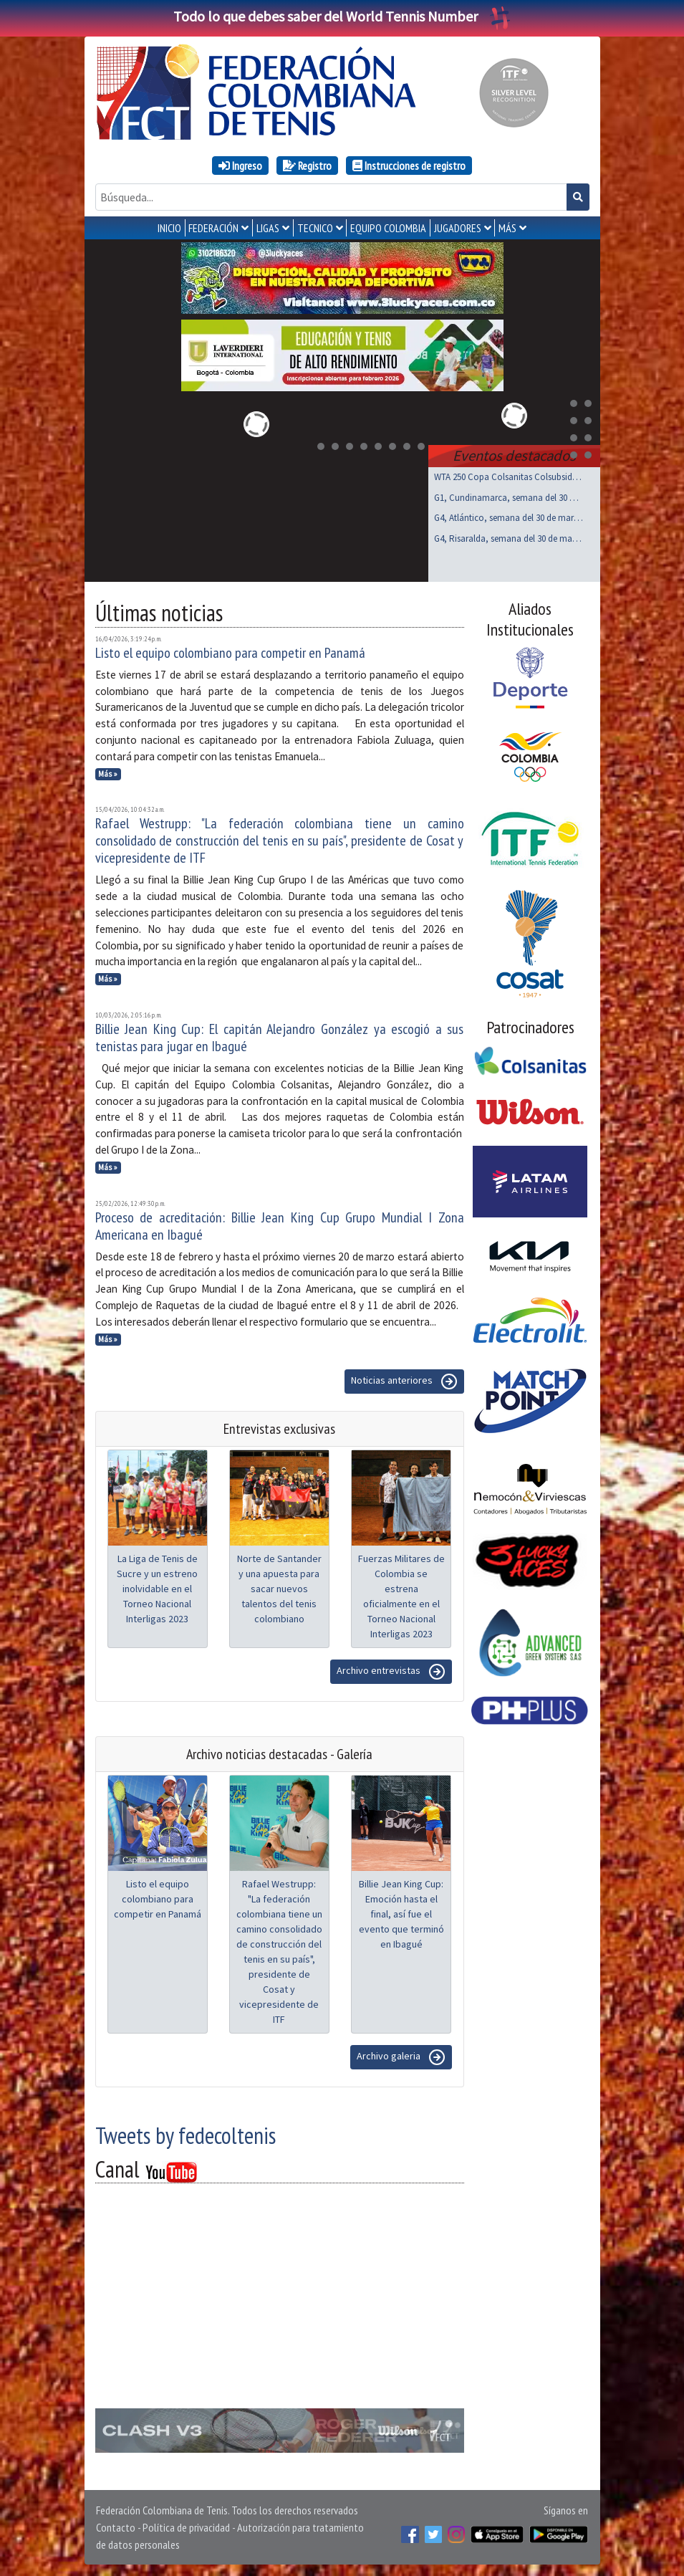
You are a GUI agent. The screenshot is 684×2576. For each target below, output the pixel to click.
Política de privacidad (186, 2527)
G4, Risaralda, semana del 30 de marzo (508, 538)
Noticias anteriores (404, 1381)
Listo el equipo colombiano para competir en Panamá (230, 652)
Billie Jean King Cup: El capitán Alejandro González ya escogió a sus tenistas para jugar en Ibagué (279, 1037)
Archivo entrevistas (391, 1671)
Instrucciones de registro (409, 165)
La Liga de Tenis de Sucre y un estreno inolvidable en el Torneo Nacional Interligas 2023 (157, 1588)
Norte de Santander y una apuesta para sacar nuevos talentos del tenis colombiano (279, 1588)
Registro (307, 165)
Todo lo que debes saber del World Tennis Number (342, 16)
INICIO (169, 228)
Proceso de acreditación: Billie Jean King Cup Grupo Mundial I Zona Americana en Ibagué (279, 1226)
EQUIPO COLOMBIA (388, 228)
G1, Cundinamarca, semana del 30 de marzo (508, 498)
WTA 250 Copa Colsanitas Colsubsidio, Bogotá (508, 477)
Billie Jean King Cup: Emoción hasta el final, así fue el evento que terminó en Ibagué (401, 1913)
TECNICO (315, 228)
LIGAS (267, 228)
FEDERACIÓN (213, 228)
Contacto (115, 2527)
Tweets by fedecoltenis (185, 2135)
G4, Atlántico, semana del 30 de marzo (508, 518)
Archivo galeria (401, 2057)
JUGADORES (457, 228)
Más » (107, 774)
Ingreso (240, 165)
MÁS (507, 228)
